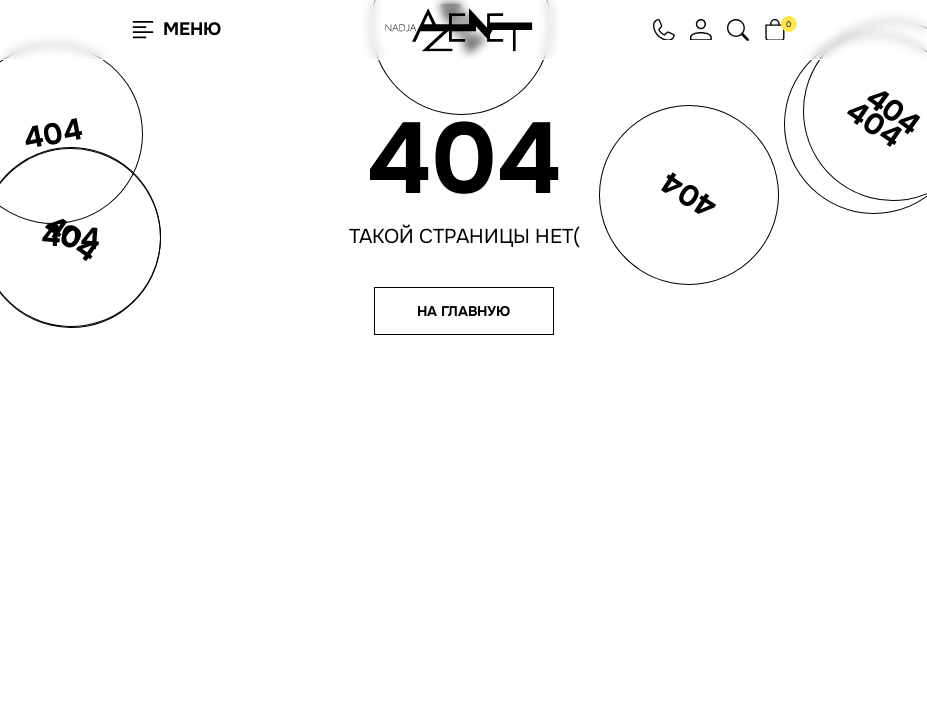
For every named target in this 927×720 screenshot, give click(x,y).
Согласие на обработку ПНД (679, 590)
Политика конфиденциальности (662, 555)
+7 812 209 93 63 (641, 515)
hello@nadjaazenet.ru (665, 500)
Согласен (114, 653)
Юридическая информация (676, 605)
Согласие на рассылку (664, 575)
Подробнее (249, 654)
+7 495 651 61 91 (638, 530)
